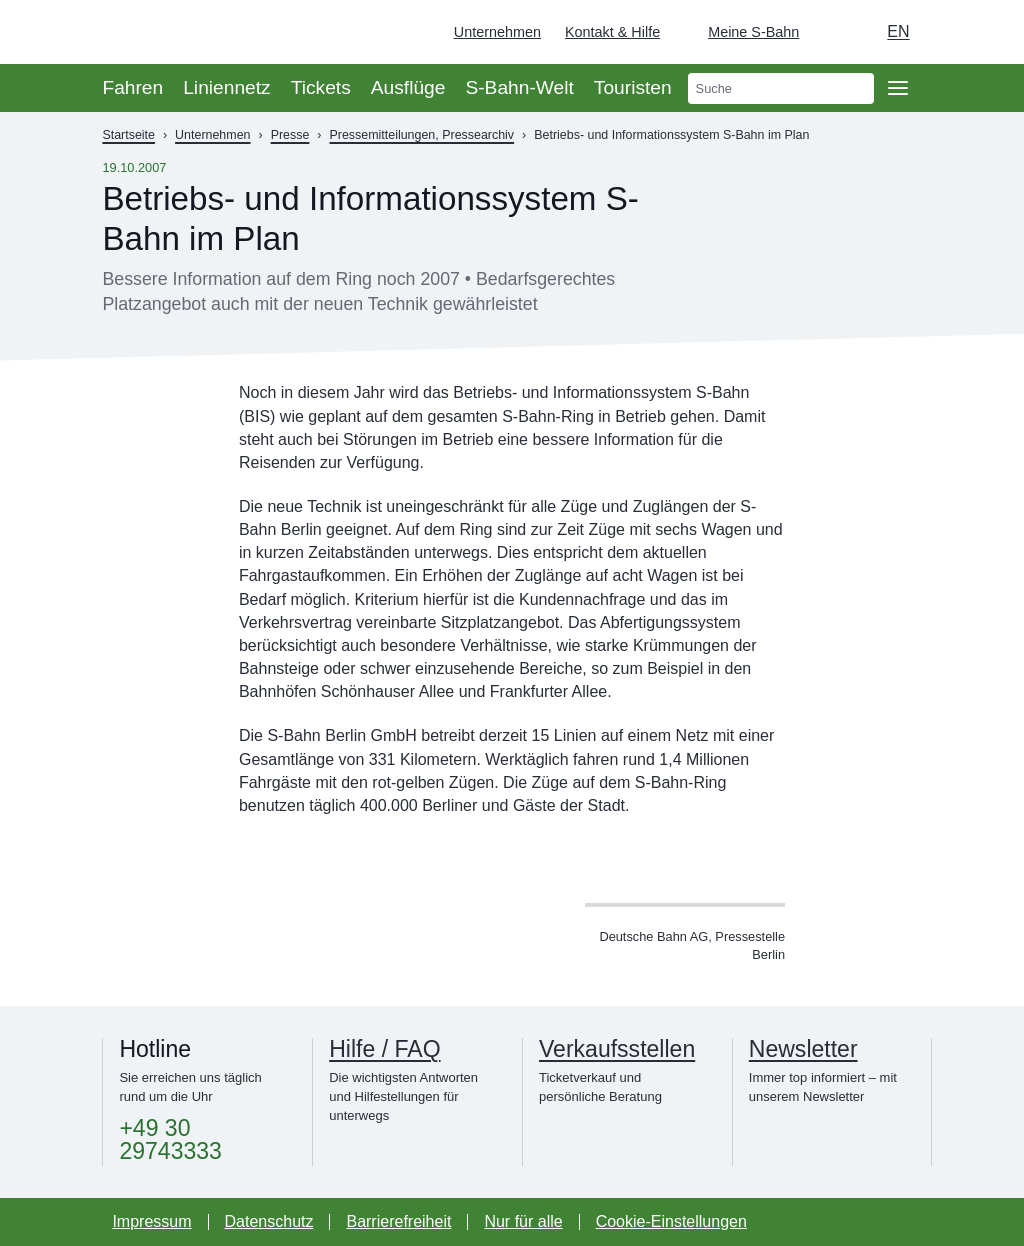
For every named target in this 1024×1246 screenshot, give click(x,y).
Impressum (151, 1221)
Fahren (132, 87)
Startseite (128, 135)
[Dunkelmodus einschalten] (833, 32)
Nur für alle (523, 1221)
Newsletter (803, 1049)
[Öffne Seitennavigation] (898, 88)
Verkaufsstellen (617, 1049)
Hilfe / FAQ (384, 1049)
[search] (781, 88)
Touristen (633, 87)
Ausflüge (408, 87)
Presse (290, 135)
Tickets (321, 87)
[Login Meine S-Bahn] (741, 32)
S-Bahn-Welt (519, 87)
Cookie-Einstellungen (671, 1221)
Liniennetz (226, 87)
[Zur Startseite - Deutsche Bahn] (980, 32)
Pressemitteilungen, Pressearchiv (422, 135)
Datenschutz (269, 1221)
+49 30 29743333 (170, 1140)
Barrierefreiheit (398, 1221)
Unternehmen (497, 32)
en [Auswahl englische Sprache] (898, 31)
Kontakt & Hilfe (612, 32)
